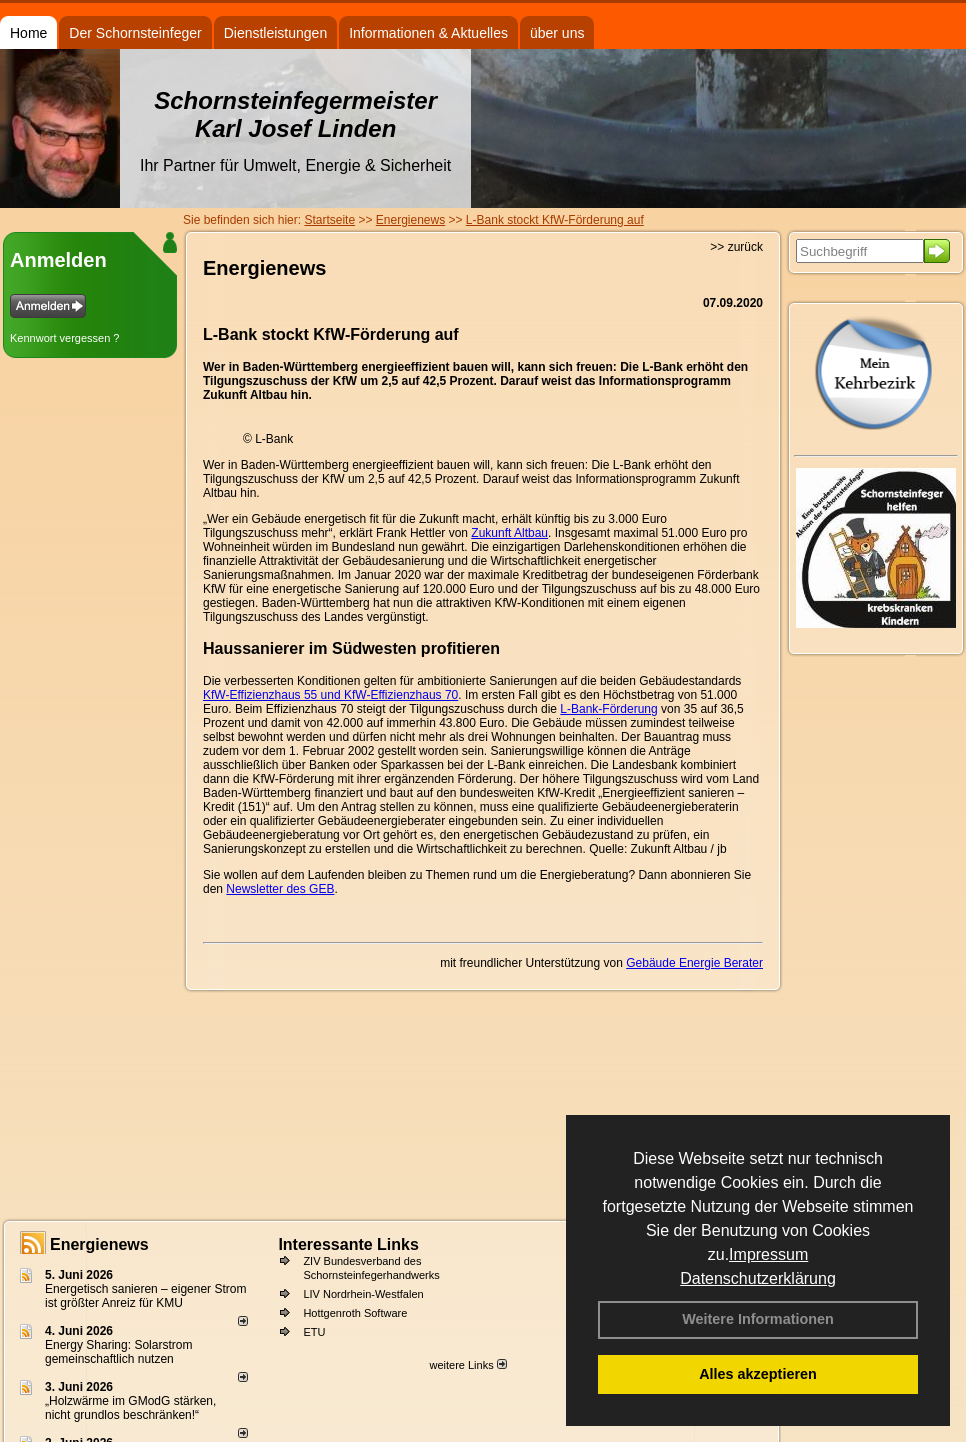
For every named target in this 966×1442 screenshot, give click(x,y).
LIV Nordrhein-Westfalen (363, 1294)
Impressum (768, 1254)
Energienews (99, 1244)
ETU (314, 1332)
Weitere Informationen (758, 1319)
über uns (557, 33)
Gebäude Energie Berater (694, 963)
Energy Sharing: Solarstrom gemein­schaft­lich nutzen (118, 1352)
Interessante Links (348, 1244)
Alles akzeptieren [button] (758, 1374)
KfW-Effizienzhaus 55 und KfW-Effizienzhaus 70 (330, 695)
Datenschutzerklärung (758, 1278)
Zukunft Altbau (509, 533)
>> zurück (736, 247)
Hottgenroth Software (355, 1313)
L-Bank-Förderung (608, 709)
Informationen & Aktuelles (428, 33)
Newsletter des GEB (280, 889)
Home (28, 33)
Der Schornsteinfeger (135, 33)
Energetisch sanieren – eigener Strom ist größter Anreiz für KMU (145, 1296)
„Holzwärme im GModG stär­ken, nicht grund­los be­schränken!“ (130, 1408)
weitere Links (467, 1365)
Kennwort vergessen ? (64, 338)
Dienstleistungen (276, 33)
